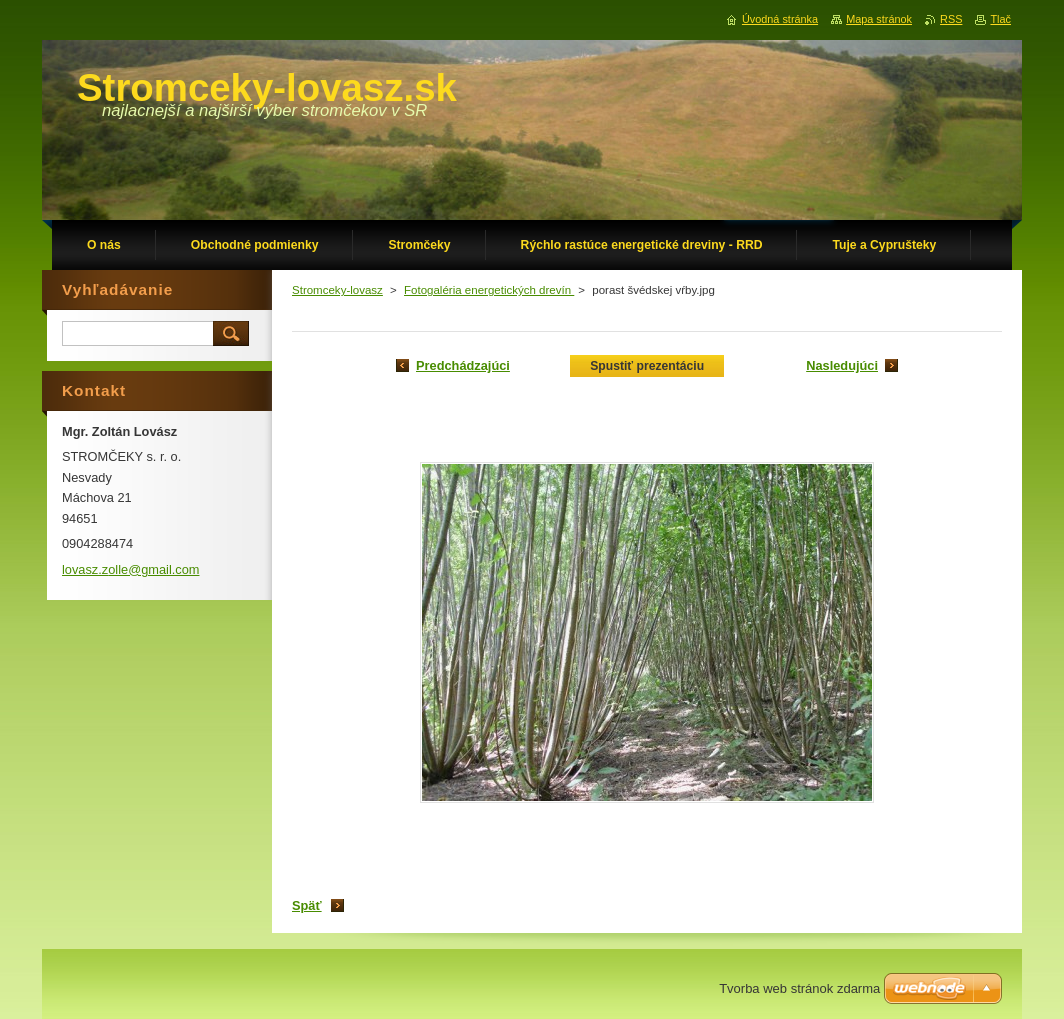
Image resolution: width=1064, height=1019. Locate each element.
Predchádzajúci (463, 365)
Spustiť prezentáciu (647, 366)
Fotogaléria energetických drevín (489, 290)
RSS (951, 19)
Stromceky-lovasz (337, 290)
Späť (307, 905)
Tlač (1000, 19)
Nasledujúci (842, 365)
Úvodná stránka (780, 19)
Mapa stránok (879, 19)
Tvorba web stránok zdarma (799, 988)
